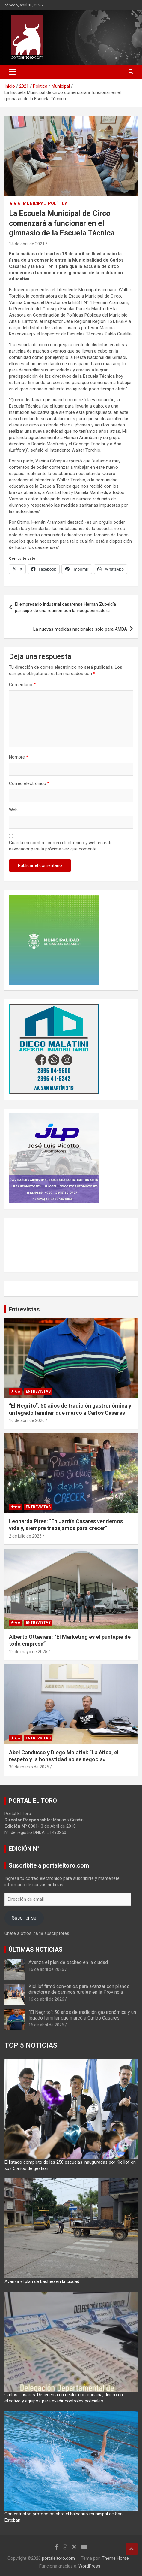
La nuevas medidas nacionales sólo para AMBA (80, 629)
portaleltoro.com (58, 2558)
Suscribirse (24, 1918)
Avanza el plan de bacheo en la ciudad (68, 1962)
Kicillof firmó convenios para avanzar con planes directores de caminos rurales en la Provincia (78, 1989)
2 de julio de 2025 (25, 1536)
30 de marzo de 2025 (29, 1767)
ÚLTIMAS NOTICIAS (36, 1949)
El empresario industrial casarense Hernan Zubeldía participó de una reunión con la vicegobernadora (65, 607)
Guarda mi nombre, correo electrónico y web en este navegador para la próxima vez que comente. (61, 846)
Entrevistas (24, 1309)
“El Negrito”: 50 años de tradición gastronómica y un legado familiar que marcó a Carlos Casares (82, 2015)
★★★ (15, 203)
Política (57, 203)
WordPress (89, 2566)
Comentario (22, 684)
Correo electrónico (29, 783)
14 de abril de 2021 (27, 243)
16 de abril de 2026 (27, 1420)
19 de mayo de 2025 (28, 1651)
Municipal (34, 203)
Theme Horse (115, 2558)
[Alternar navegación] (12, 72)
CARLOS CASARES (71, 1245)
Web (13, 810)
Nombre (18, 757)
